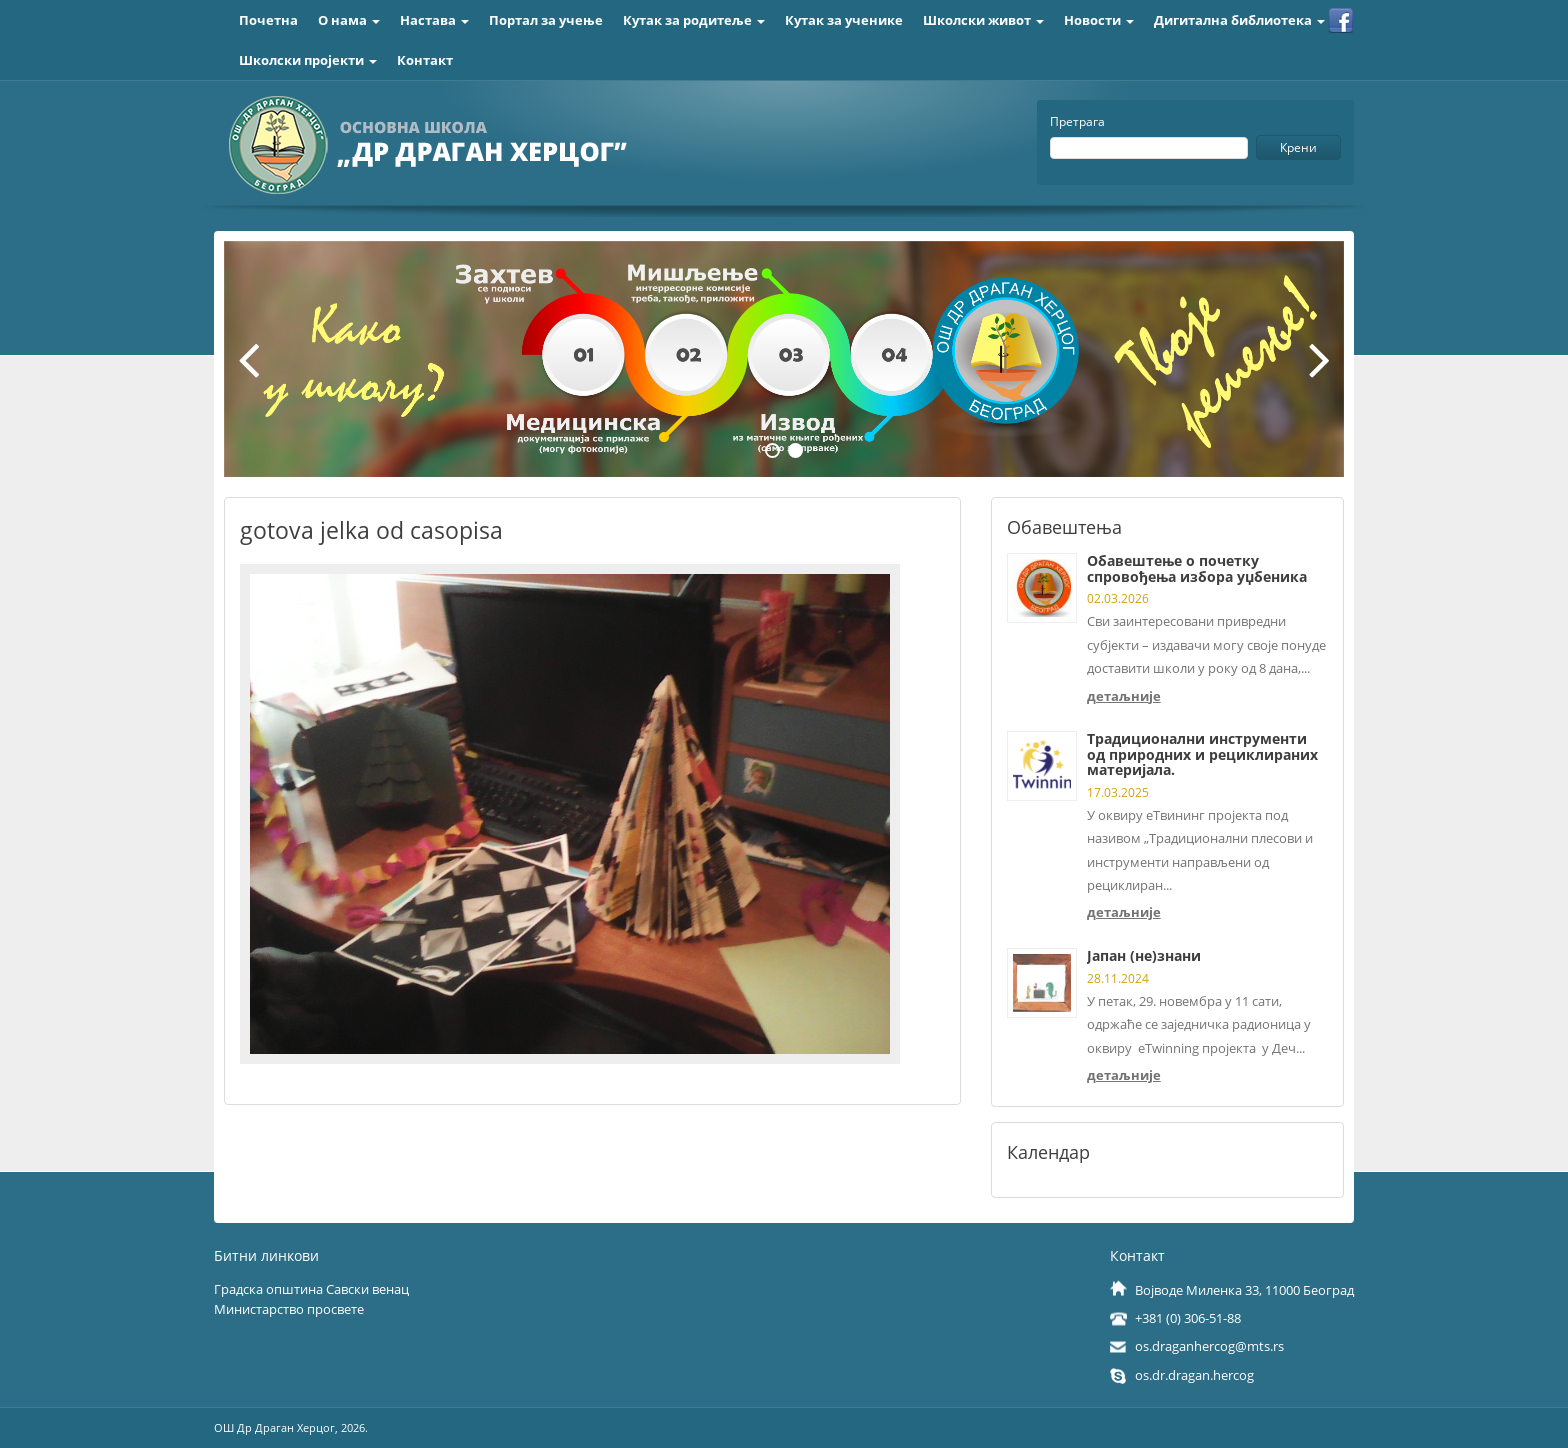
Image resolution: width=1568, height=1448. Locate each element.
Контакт (425, 60)
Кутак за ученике (844, 20)
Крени (1298, 147)
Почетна (268, 20)
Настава (434, 20)
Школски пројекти (308, 60)
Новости (1099, 20)
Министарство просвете (289, 1309)
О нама (349, 20)
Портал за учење (546, 20)
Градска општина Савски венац (311, 1289)
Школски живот (983, 20)
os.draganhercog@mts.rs (1209, 1346)
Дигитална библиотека (1239, 20)
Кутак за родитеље (694, 20)
